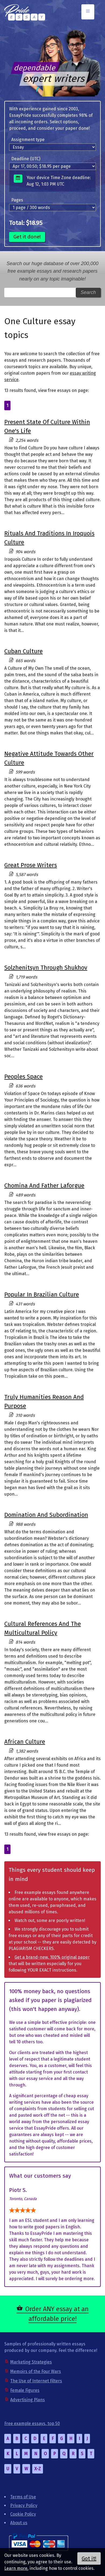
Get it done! (27, 237)
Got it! (89, 2558)
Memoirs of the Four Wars (35, 2371)
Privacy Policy (23, 2505)
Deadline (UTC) (25, 158)
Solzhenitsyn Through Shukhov (45, 967)
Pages (17, 200)
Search (88, 292)
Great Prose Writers (30, 865)
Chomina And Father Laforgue (44, 1185)
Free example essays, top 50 (32, 2423)
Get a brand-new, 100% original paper (52, 1957)
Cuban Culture (23, 651)
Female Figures (24, 2390)
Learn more (15, 2568)
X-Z (37, 2468)
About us (18, 2522)
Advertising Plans (27, 2399)
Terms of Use (23, 2496)
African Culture (24, 1741)
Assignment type (28, 139)
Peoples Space (23, 1076)
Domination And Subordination (46, 1514)
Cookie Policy (23, 2514)
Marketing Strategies (31, 2362)
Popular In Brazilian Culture (41, 1294)
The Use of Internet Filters (36, 2380)
